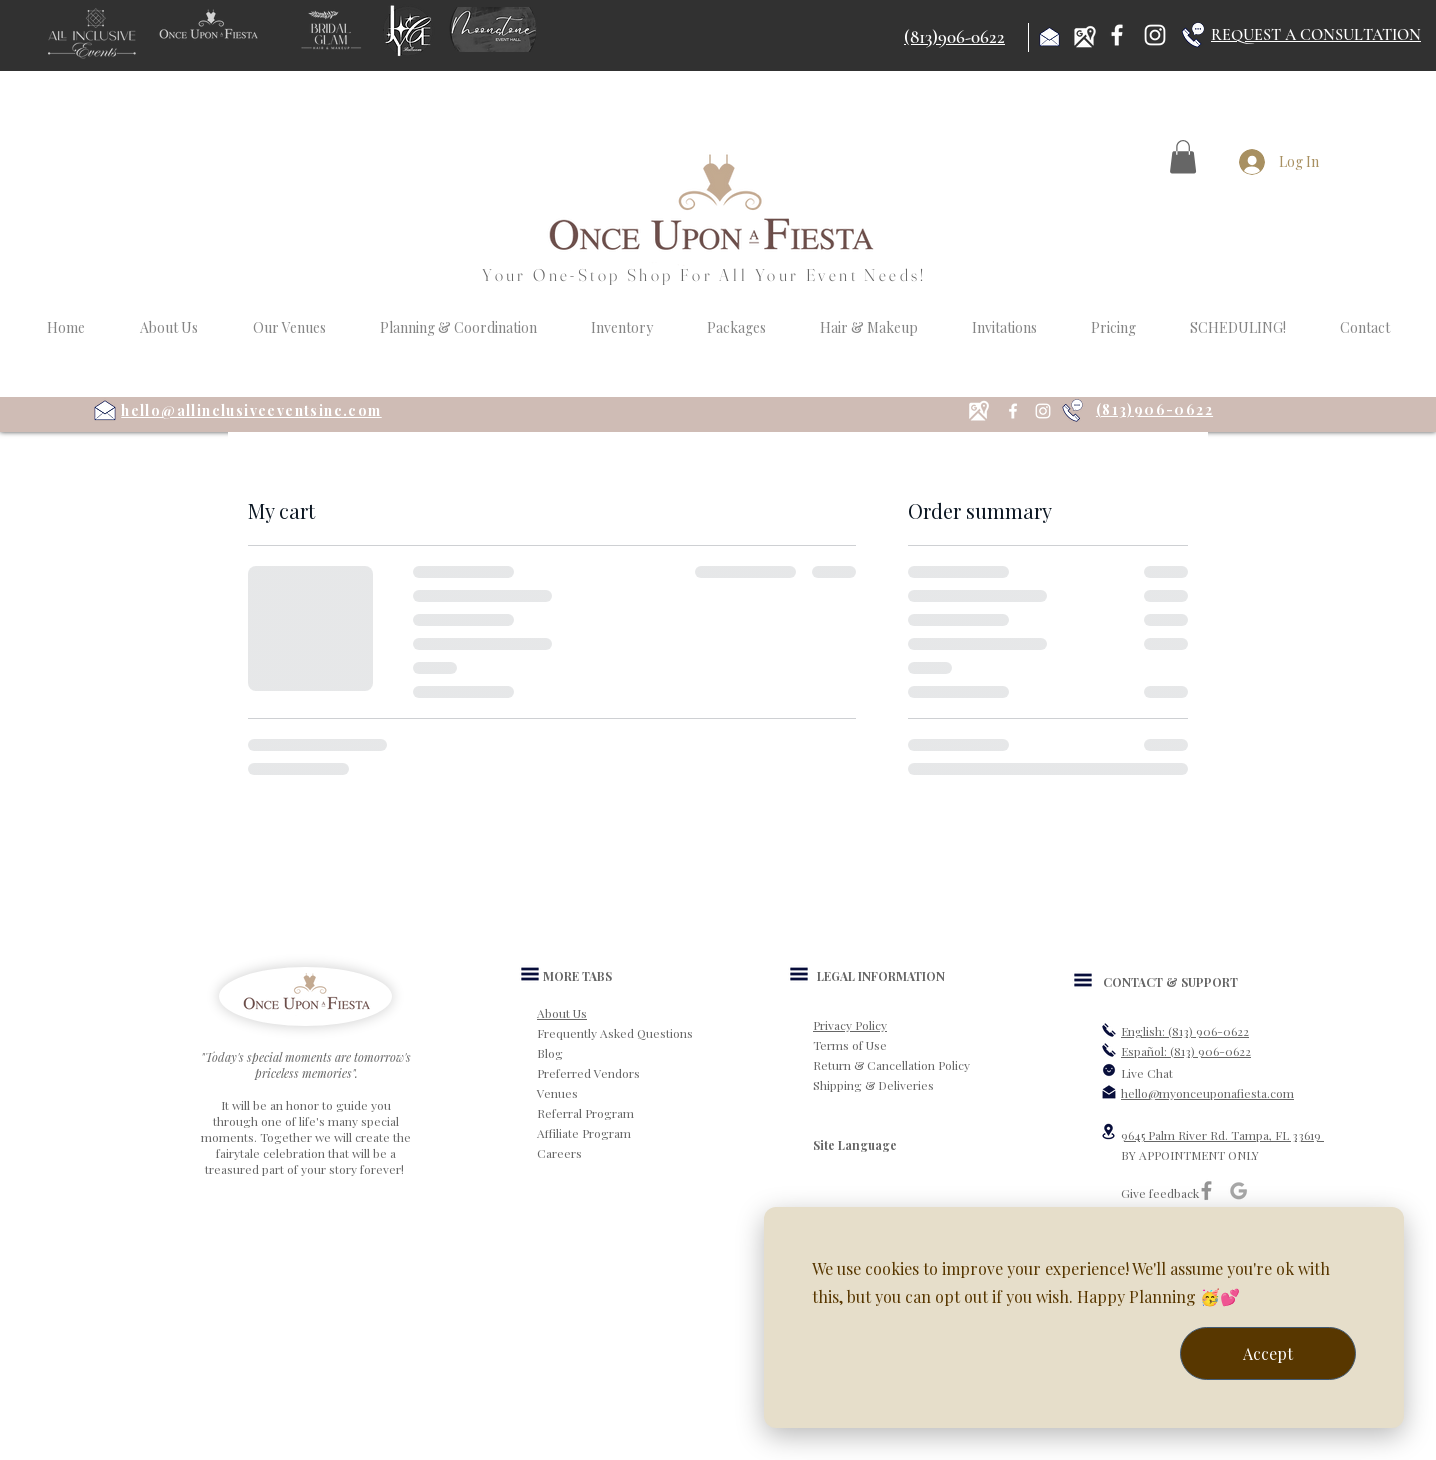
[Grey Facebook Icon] (1206, 1190)
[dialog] (1084, 1317)
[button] (1183, 156)
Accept (1268, 1353)
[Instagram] (1155, 35)
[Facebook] (1117, 35)
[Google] (1238, 1190)
